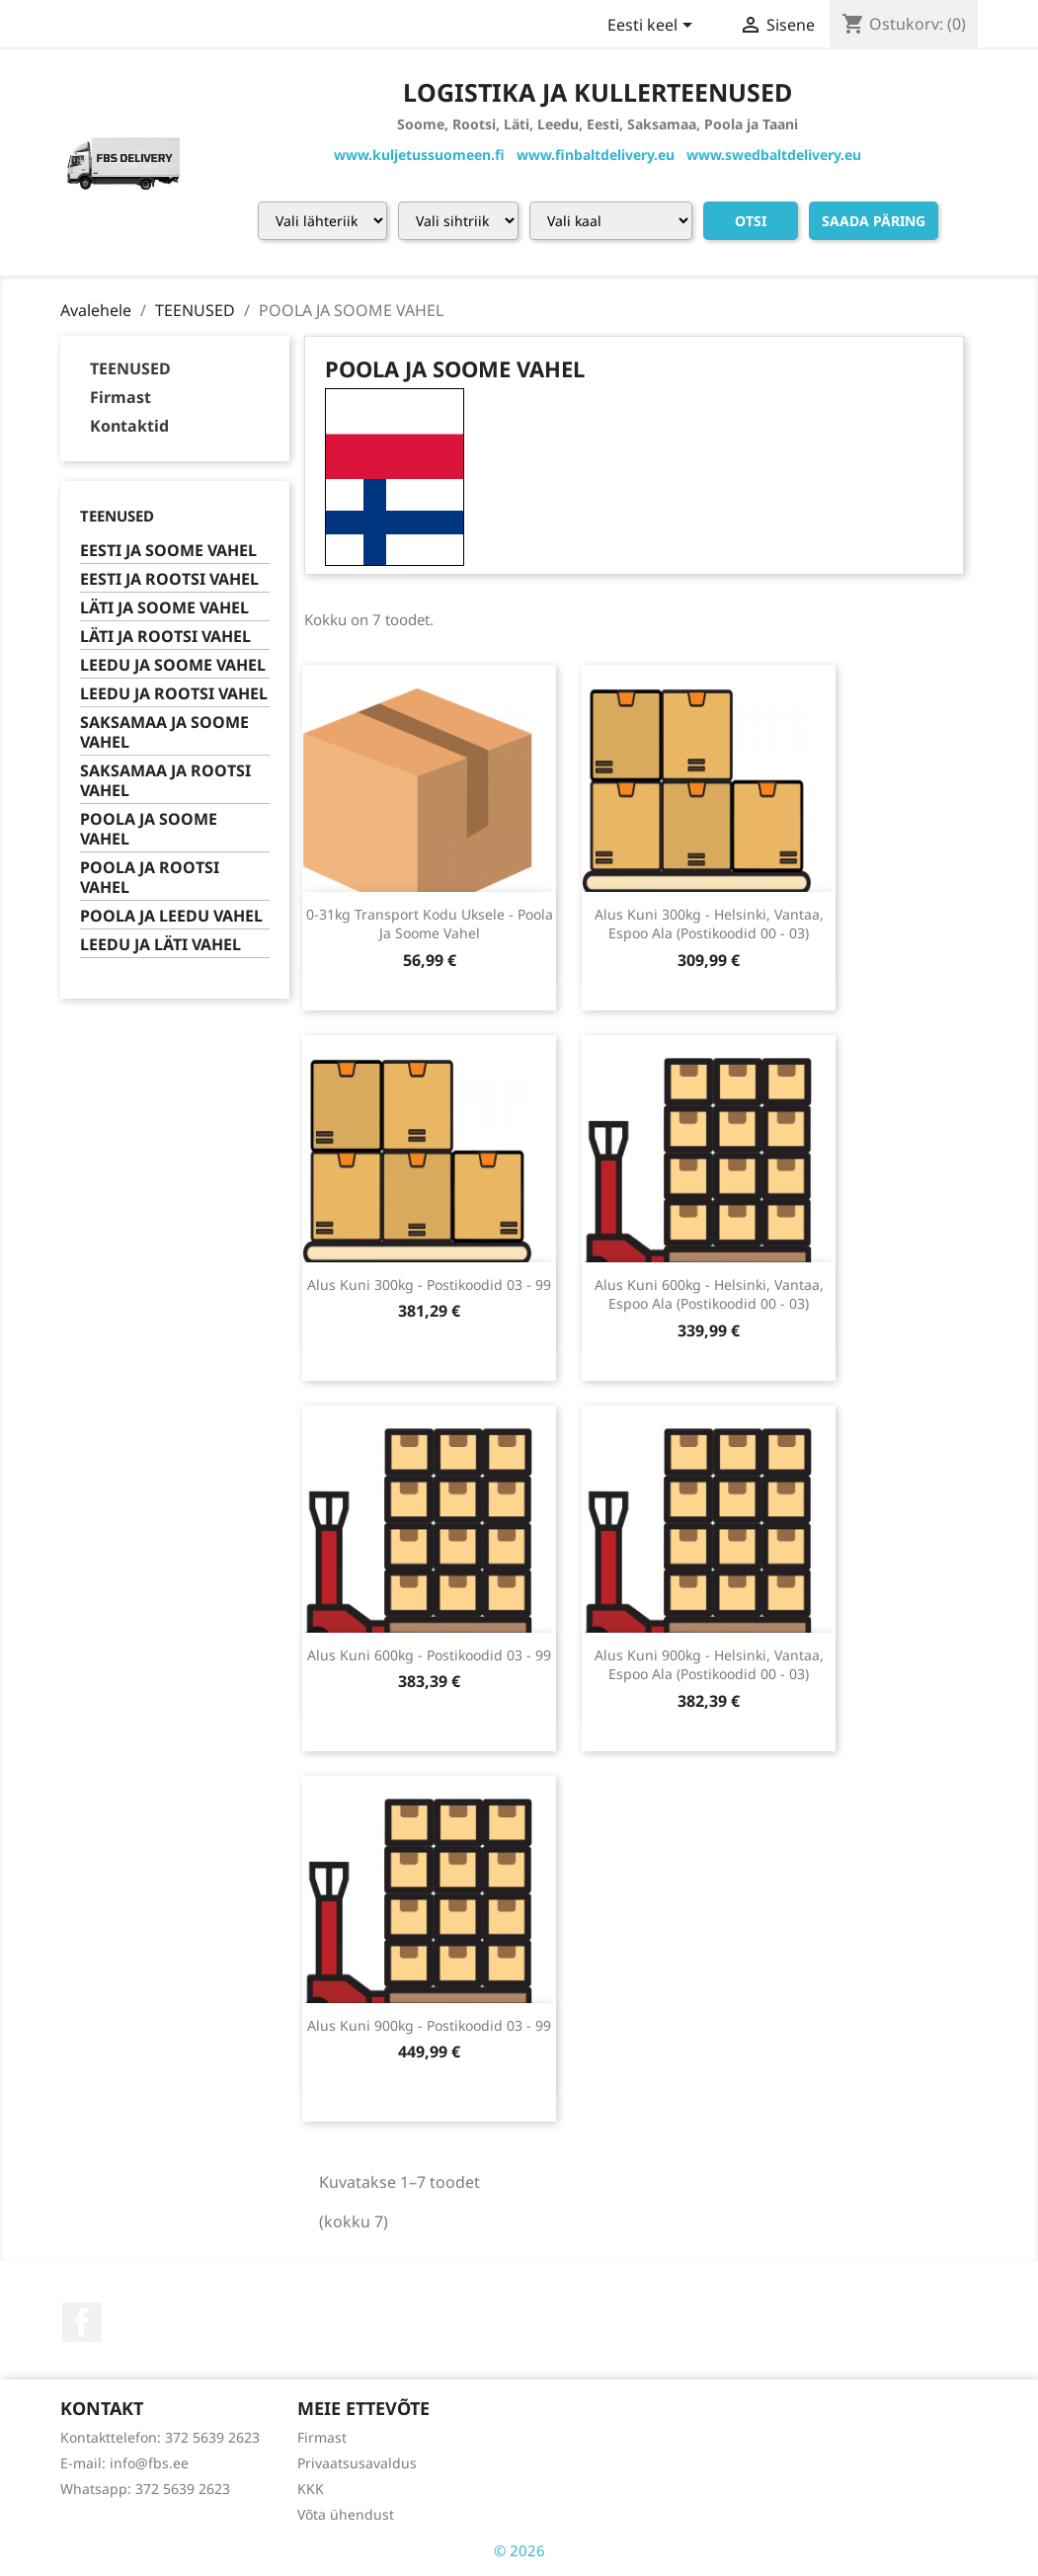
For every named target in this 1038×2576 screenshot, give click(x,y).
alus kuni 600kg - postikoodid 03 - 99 (429, 1655)
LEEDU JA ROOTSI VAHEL (174, 694)
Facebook (82, 2322)
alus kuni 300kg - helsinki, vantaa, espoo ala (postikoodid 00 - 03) (709, 924)
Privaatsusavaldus (357, 2463)
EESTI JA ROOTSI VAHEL (169, 579)
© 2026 (519, 2550)
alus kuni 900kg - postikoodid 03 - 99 (429, 2025)
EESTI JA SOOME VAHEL (168, 550)
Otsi (750, 220)
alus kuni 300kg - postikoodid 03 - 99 (429, 1284)
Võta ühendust (345, 2514)
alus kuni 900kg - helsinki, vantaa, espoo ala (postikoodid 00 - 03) (709, 1665)
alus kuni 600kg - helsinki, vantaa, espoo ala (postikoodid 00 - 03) (709, 1294)
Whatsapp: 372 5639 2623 (145, 2488)
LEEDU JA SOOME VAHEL (173, 665)
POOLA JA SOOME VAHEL (148, 829)
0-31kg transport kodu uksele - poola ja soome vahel (429, 924)
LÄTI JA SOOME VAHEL (164, 608)
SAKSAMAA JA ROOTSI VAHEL (165, 781)
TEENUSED (130, 368)
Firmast (120, 397)
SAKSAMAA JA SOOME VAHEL (164, 732)
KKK (310, 2488)
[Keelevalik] (653, 27)
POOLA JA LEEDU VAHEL (171, 916)
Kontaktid (129, 426)
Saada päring (873, 220)
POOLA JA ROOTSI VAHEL (149, 877)
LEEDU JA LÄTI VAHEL (160, 944)
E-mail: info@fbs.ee (124, 2463)
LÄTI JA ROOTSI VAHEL (165, 636)
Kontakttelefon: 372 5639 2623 (160, 2437)
